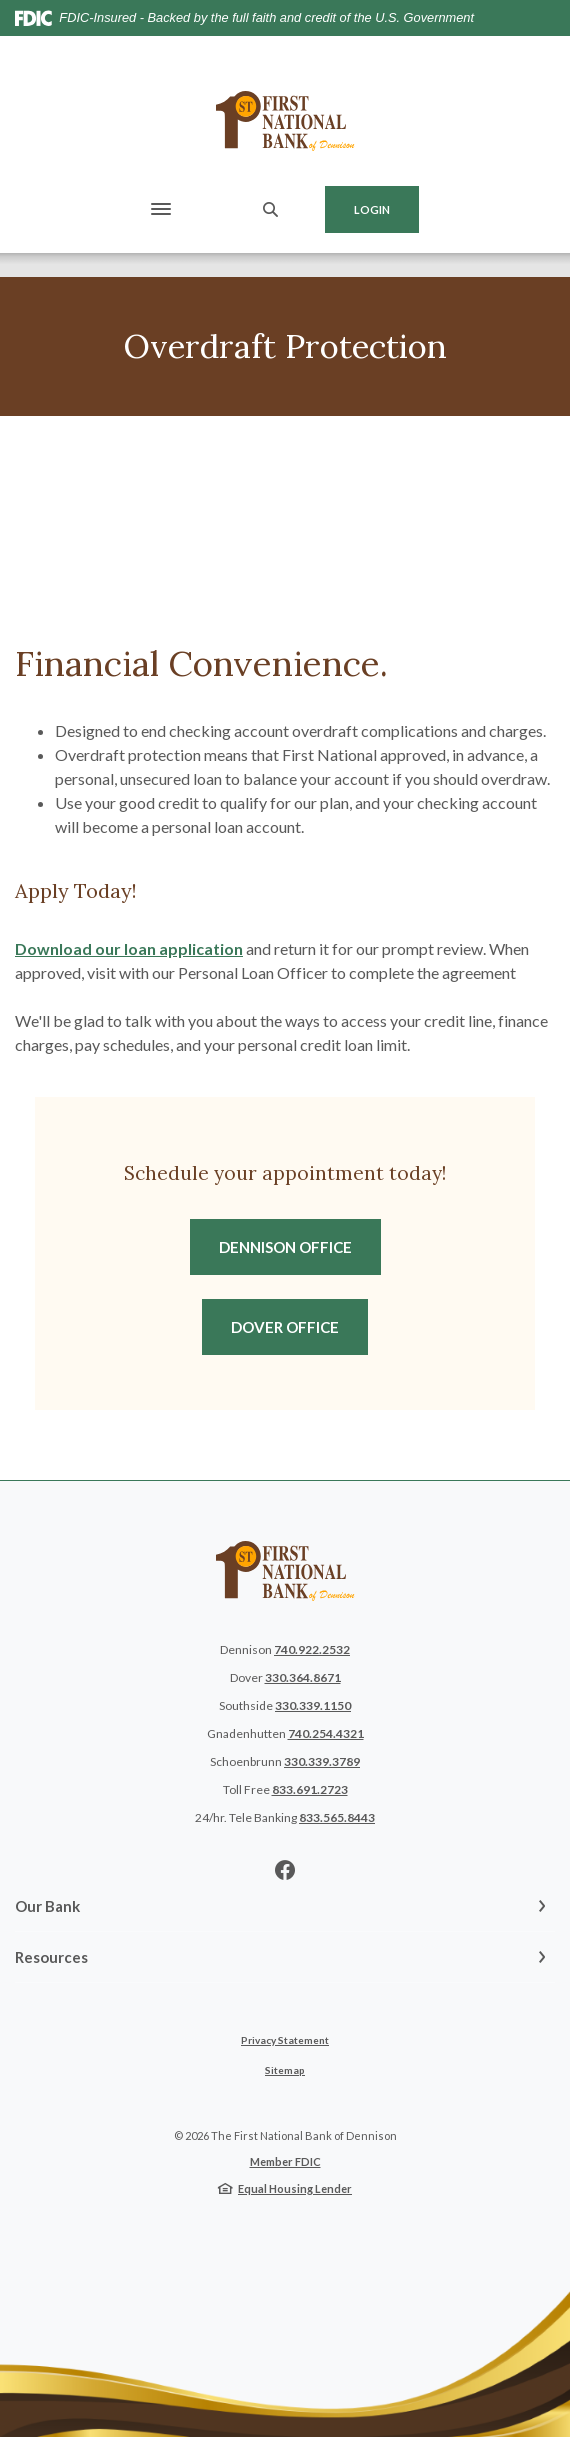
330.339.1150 (313, 1705)
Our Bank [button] (47, 1906)
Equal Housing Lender (295, 2188)
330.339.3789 (322, 1761)
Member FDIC (285, 2161)
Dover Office (299, 1326)
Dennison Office (300, 1246)
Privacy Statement (285, 2040)
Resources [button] (51, 1957)
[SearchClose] (271, 209)
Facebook (285, 1870)
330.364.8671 (303, 1677)
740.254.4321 (326, 1733)
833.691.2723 (310, 1789)
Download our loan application (129, 948)
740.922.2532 (312, 1649)
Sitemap (285, 2070)
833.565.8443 (337, 1817)
